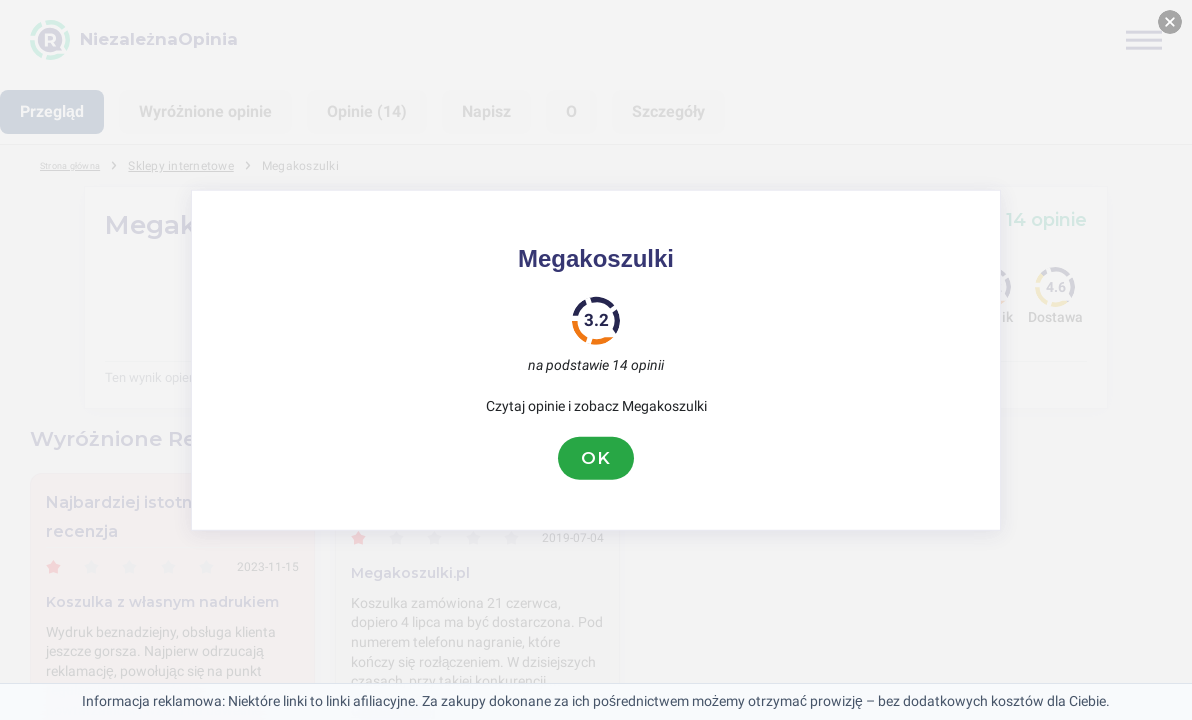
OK (596, 458)
